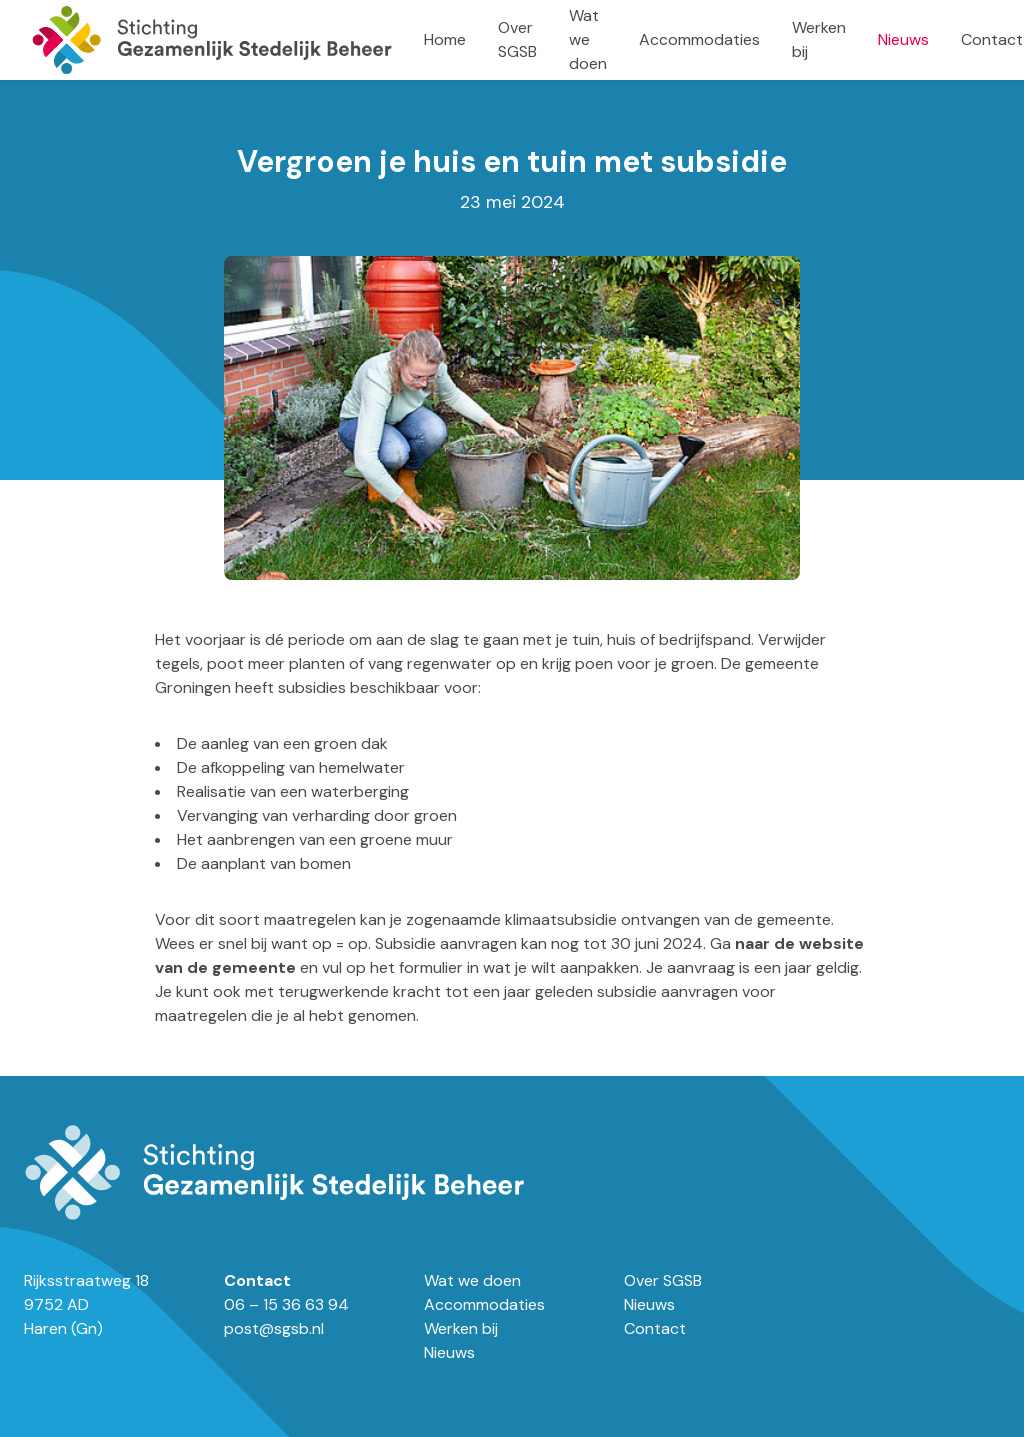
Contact (992, 39)
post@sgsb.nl (274, 1328)
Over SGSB (663, 1280)
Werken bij (461, 1328)
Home (445, 39)
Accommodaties (699, 39)
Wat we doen (588, 39)
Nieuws (903, 39)
